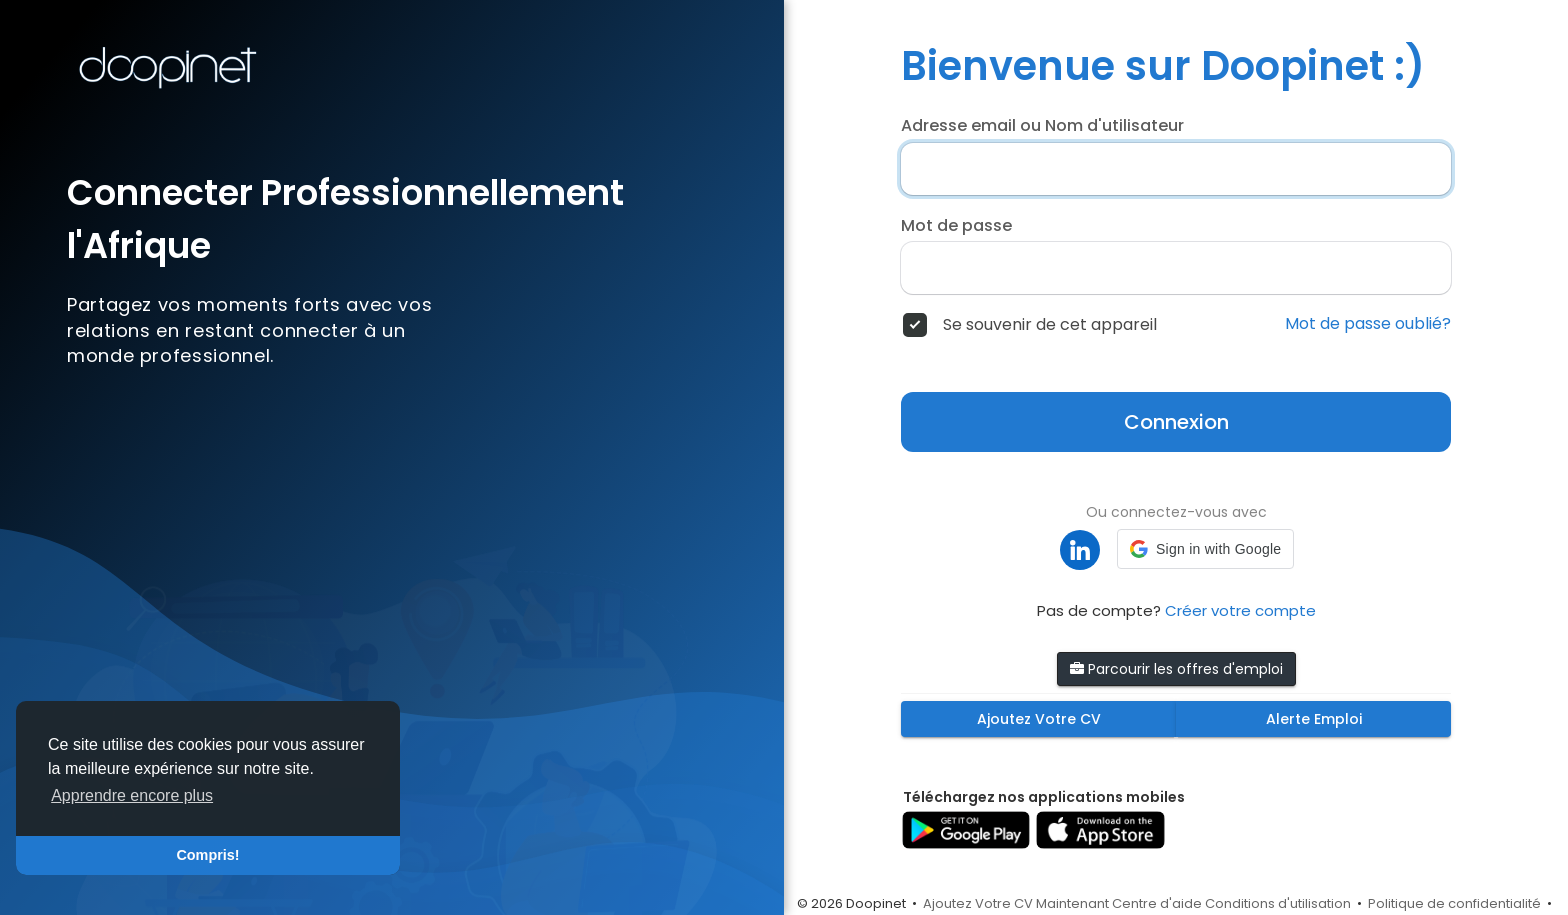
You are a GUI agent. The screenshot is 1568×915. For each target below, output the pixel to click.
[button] (1205, 549)
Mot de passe (956, 226)
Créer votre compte (1240, 610)
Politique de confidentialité (1454, 903)
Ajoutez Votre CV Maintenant (1016, 903)
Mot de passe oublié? (1368, 324)
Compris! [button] (207, 855)
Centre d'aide (1157, 903)
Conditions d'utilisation (1278, 903)
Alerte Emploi (1314, 719)
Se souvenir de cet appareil (1050, 325)
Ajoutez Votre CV (1039, 719)
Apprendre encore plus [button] (132, 795)
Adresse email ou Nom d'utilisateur (1042, 126)
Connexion (1176, 422)
